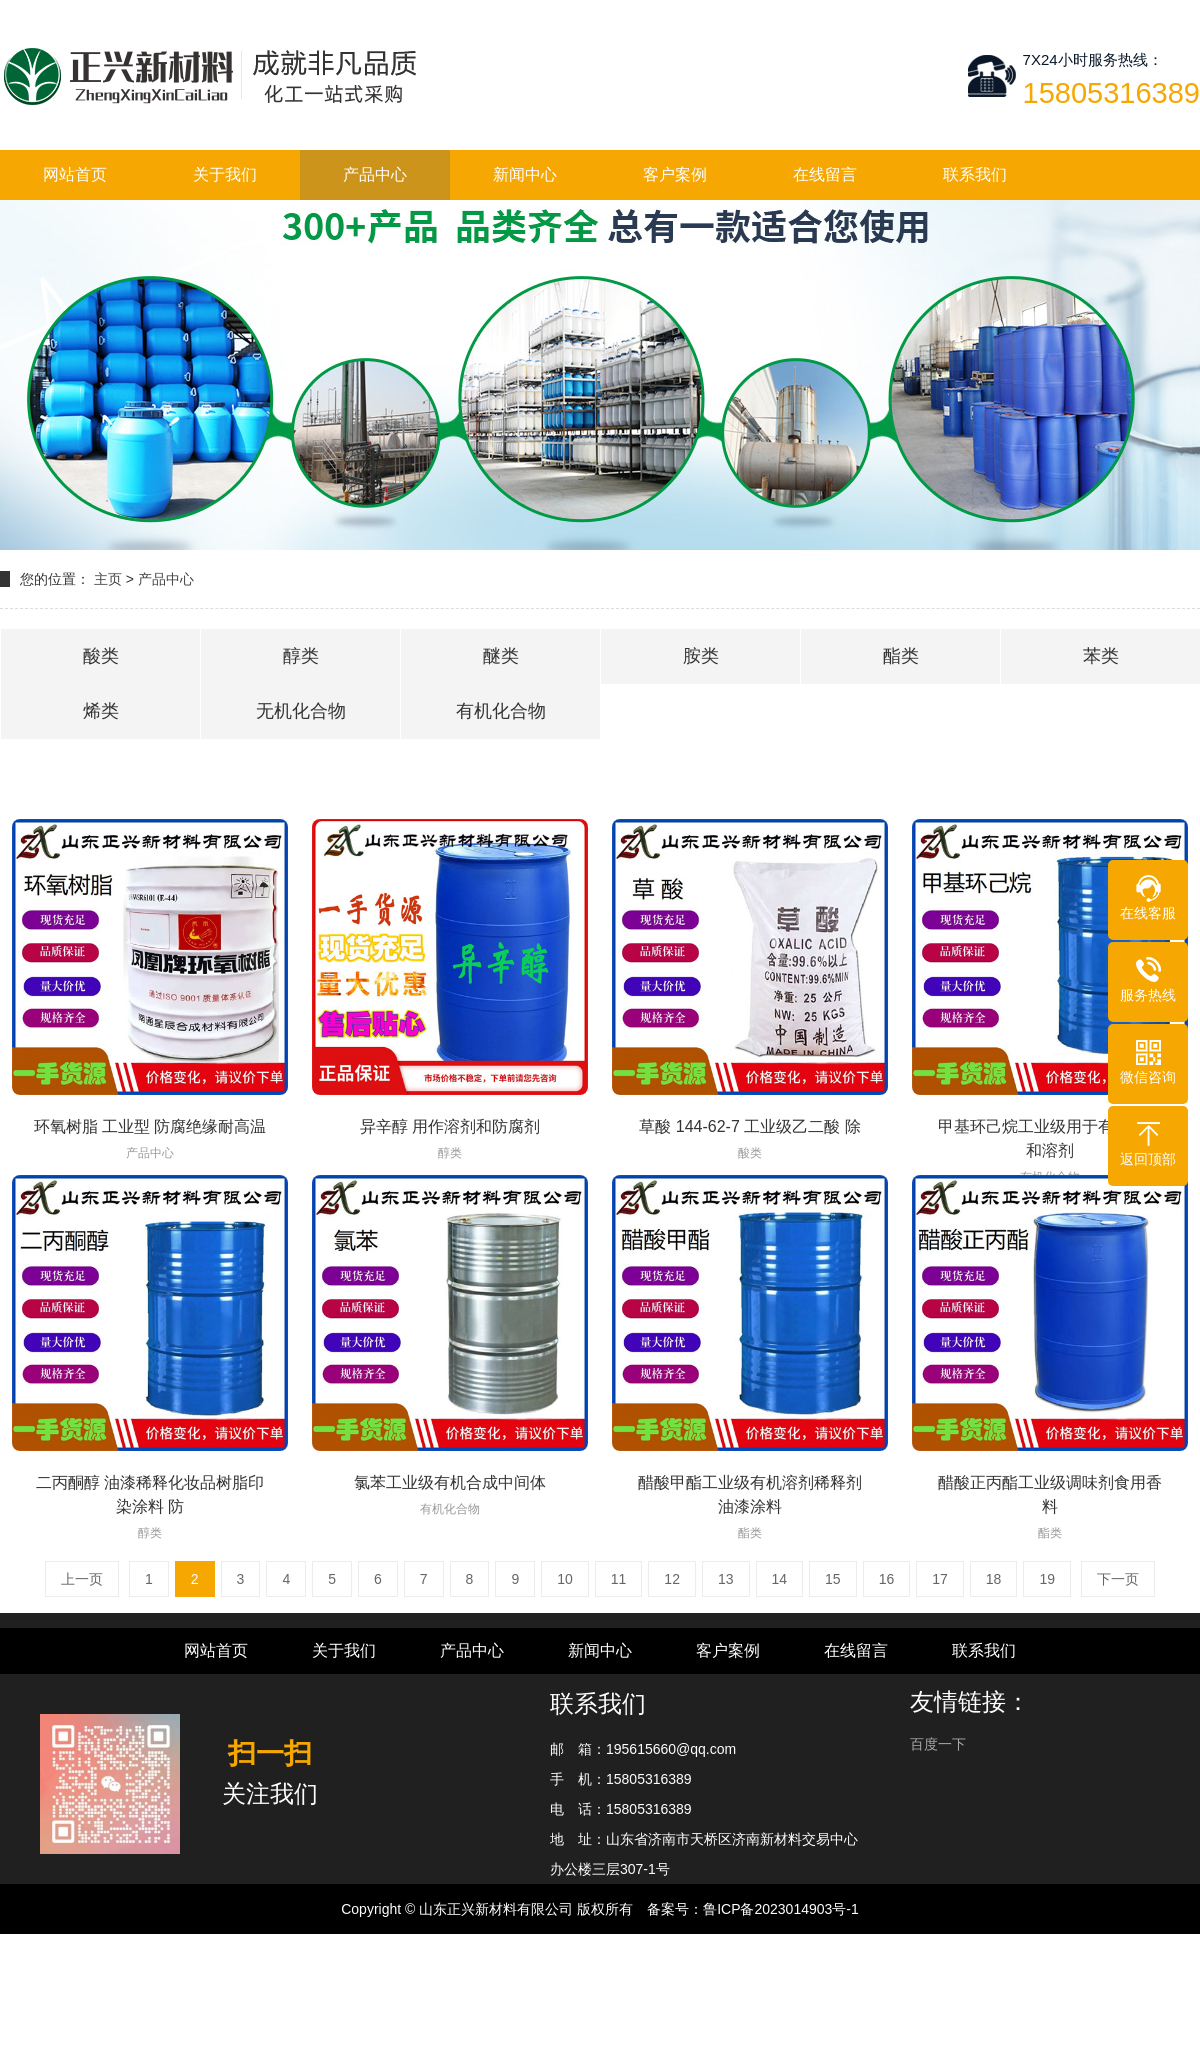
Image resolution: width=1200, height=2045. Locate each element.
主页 (108, 579)
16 (887, 1579)
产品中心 (375, 174)
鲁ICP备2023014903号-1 (781, 1909)
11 (619, 1579)
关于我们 (225, 174)
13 (726, 1579)
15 (833, 1579)
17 (940, 1579)
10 (565, 1579)
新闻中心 (525, 174)
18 (994, 1579)
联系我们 (975, 174)
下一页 (1118, 1579)
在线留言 (825, 174)
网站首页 (75, 174)
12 (672, 1579)
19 (1047, 1579)
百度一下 (938, 1744)
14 (780, 1579)
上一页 (82, 1579)
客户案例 (675, 174)
